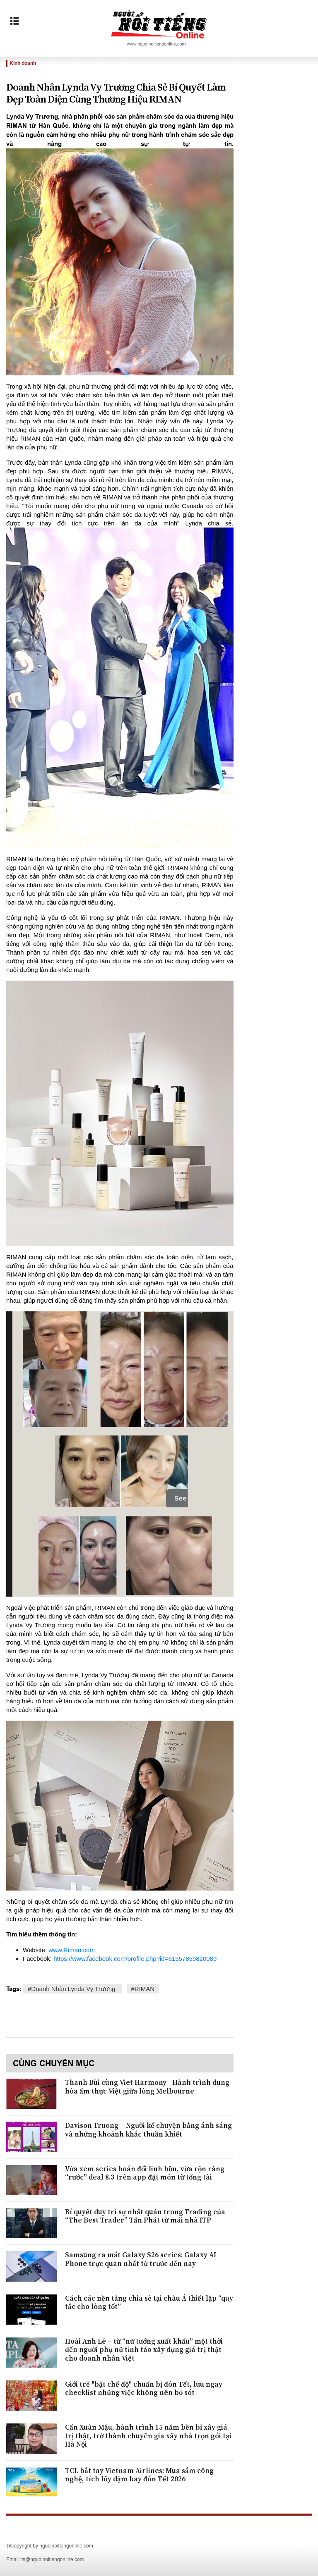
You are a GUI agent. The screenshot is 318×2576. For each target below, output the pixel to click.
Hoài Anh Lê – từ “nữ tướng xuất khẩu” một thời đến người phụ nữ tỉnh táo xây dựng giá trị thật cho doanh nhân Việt (144, 2350)
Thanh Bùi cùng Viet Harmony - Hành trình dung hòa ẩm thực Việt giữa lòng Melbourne (147, 2087)
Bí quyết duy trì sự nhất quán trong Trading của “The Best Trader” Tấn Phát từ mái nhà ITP (145, 2216)
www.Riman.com (71, 1949)
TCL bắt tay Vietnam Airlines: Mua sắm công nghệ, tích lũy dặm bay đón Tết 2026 (139, 2475)
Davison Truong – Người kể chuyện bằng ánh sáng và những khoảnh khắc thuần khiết (148, 2130)
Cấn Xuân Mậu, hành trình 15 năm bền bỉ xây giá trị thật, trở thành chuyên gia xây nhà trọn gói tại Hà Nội (148, 2436)
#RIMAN (143, 1988)
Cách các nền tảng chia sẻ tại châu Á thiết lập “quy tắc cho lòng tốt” (149, 2302)
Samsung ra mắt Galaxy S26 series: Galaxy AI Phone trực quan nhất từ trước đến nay (140, 2259)
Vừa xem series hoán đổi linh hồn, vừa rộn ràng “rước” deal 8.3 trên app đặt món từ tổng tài (144, 2173)
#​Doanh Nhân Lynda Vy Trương (72, 1988)
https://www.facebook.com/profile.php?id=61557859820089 (135, 1958)
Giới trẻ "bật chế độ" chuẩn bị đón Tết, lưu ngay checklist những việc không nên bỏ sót (143, 2388)
